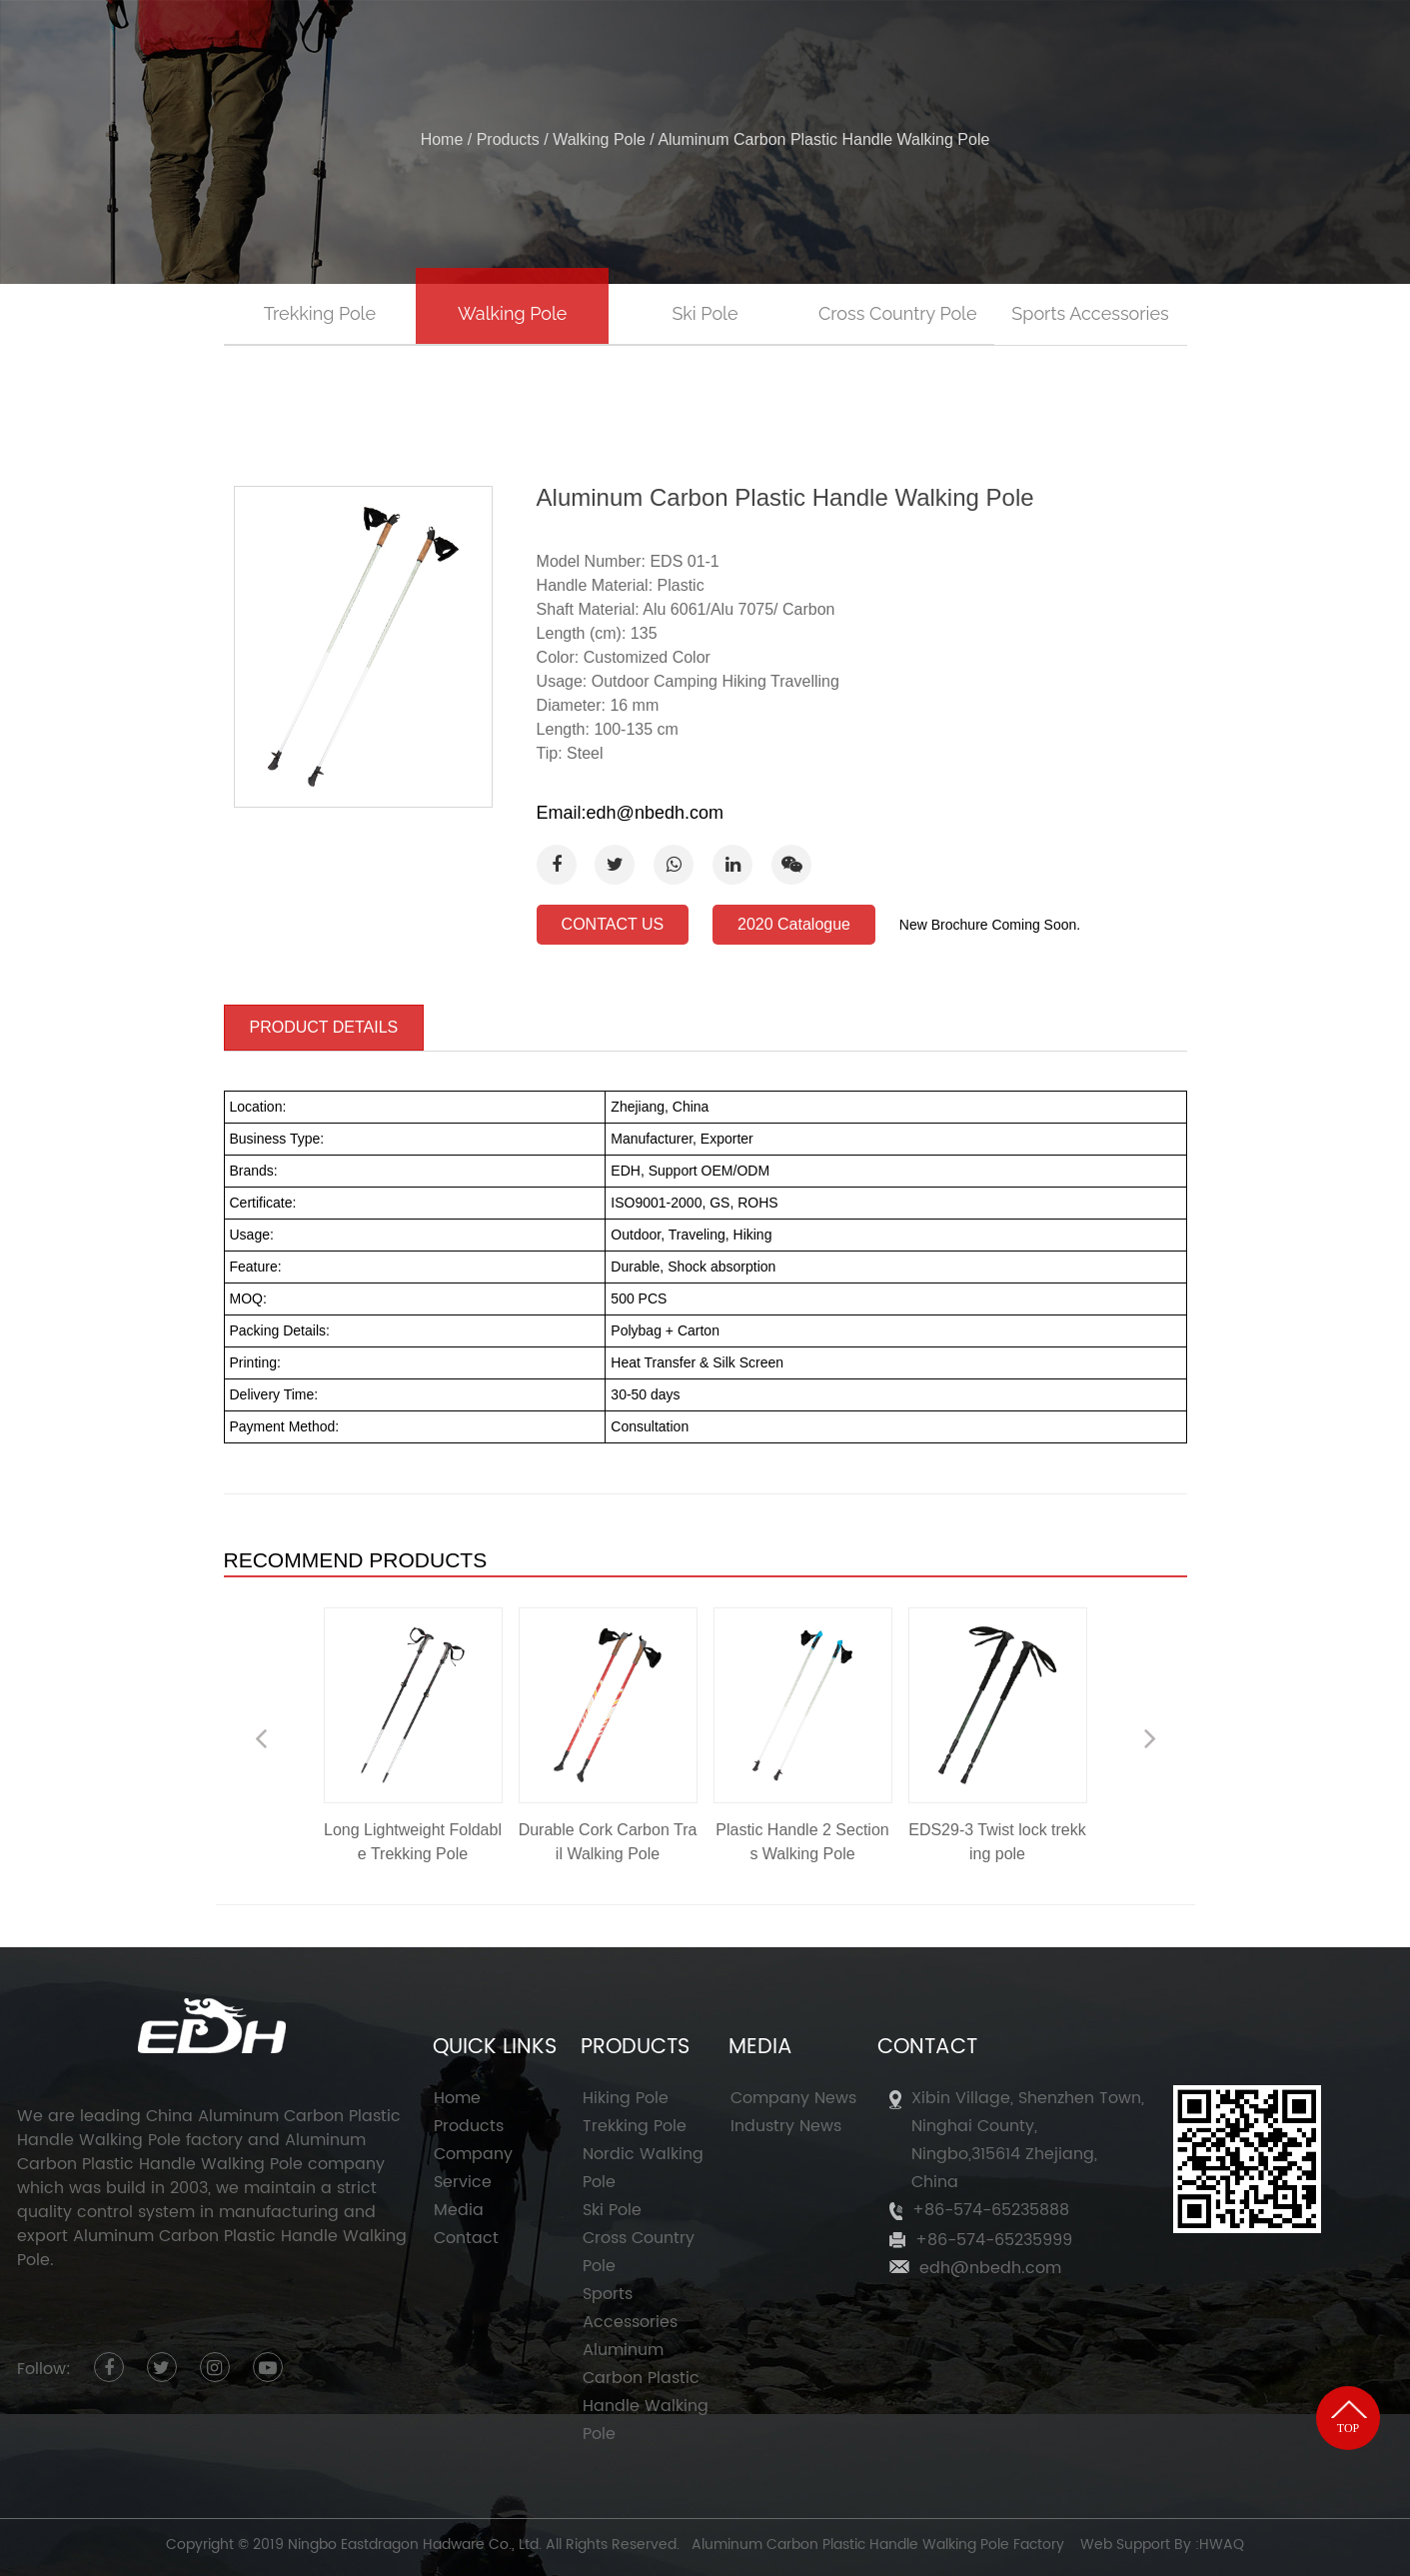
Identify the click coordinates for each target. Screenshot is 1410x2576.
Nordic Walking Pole (643, 2168)
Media (459, 2210)
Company (584, 47)
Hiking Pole (626, 2098)
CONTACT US (613, 924)
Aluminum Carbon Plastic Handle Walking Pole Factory (878, 2544)
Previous (261, 1737)
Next (1150, 1737)
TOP (1349, 2417)
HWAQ (1221, 2544)
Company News (793, 2098)
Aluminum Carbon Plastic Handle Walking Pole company (201, 2152)
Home (462, 47)
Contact (466, 2238)
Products (726, 47)
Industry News (785, 2126)
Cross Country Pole (897, 313)
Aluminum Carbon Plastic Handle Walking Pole (645, 2392)
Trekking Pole (320, 313)
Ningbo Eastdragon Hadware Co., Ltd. (415, 2544)
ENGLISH (1265, 47)
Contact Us (1108, 47)
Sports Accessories (1089, 313)
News (975, 47)
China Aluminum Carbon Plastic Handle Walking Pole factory (209, 2128)
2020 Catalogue (793, 924)
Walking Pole (599, 139)
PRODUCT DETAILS (324, 1027)
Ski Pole (704, 313)
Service (860, 47)
